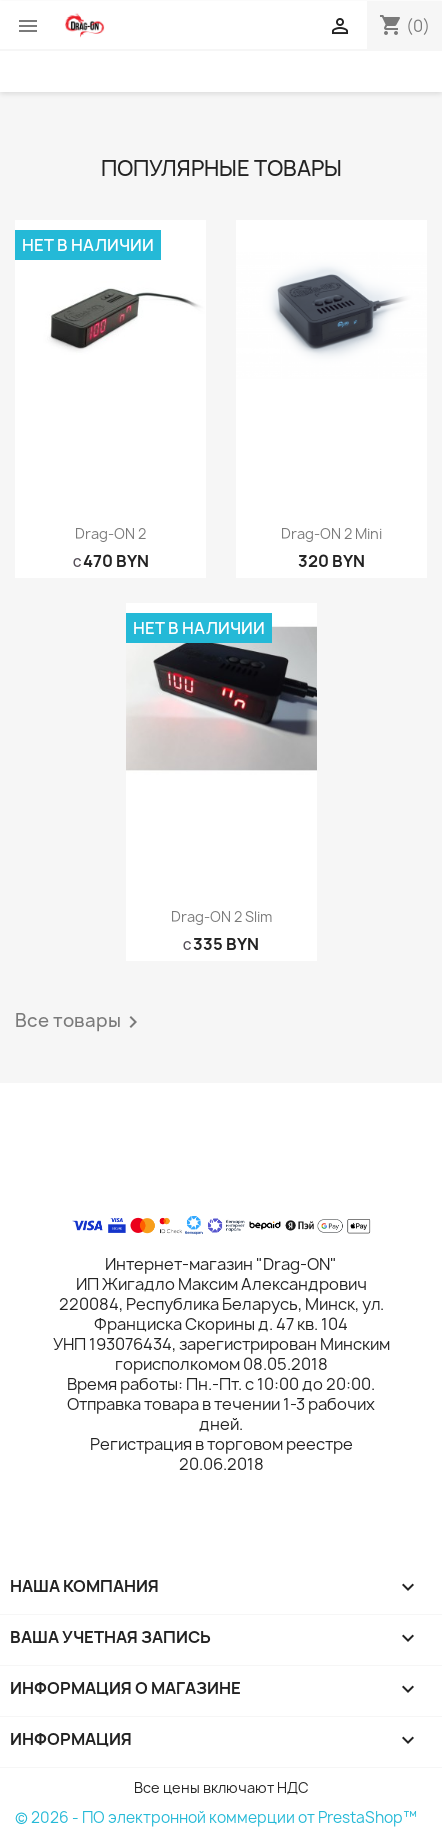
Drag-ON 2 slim (221, 916)
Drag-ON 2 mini (331, 533)
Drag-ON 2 (110, 533)
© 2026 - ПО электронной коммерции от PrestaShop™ (216, 1817)
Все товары (80, 1022)
